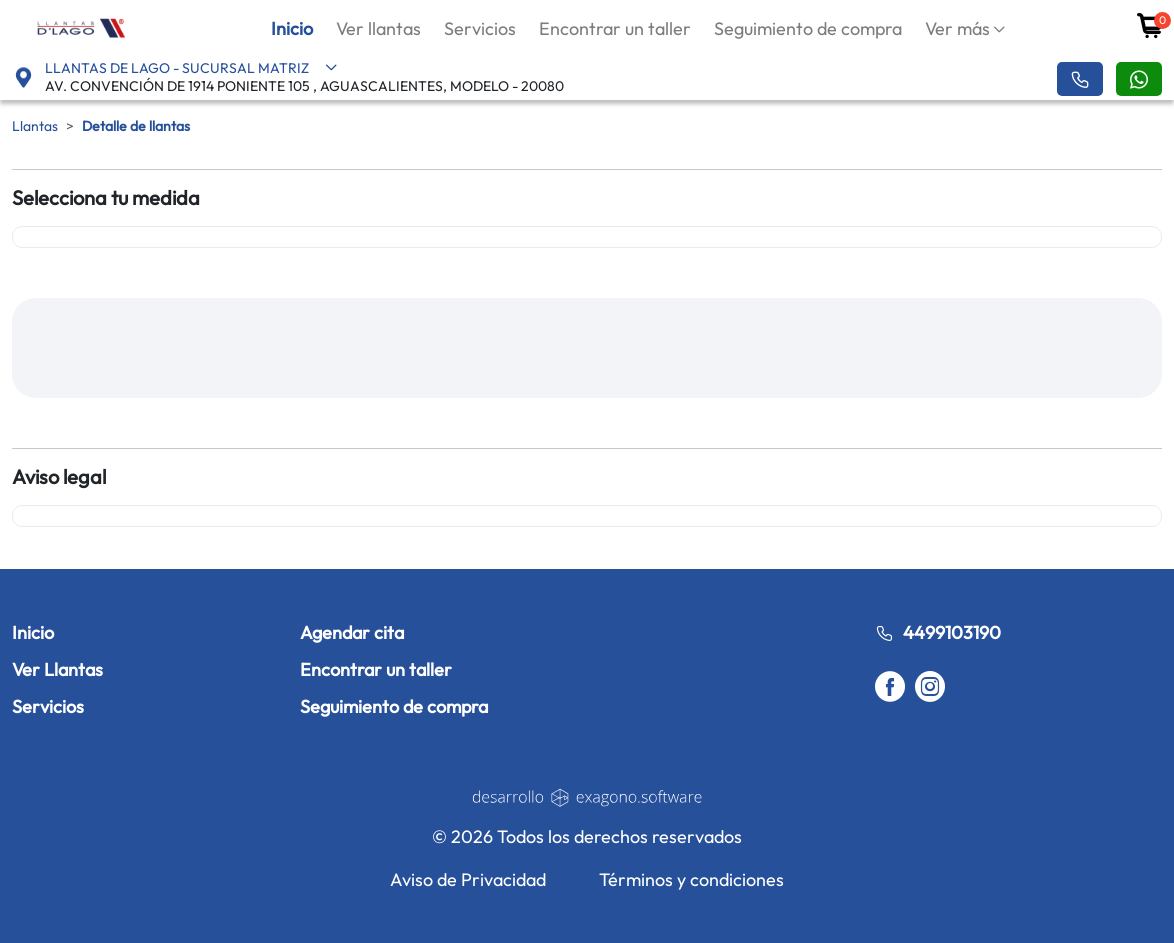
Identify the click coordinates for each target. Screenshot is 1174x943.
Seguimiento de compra (808, 28)
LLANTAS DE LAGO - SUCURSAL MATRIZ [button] (191, 68)
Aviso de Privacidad (468, 879)
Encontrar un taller (615, 28)
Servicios (480, 28)
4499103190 (938, 632)
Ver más (957, 28)
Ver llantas (378, 28)
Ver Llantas (57, 669)
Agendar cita (352, 632)
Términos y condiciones (691, 879)
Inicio (292, 28)
